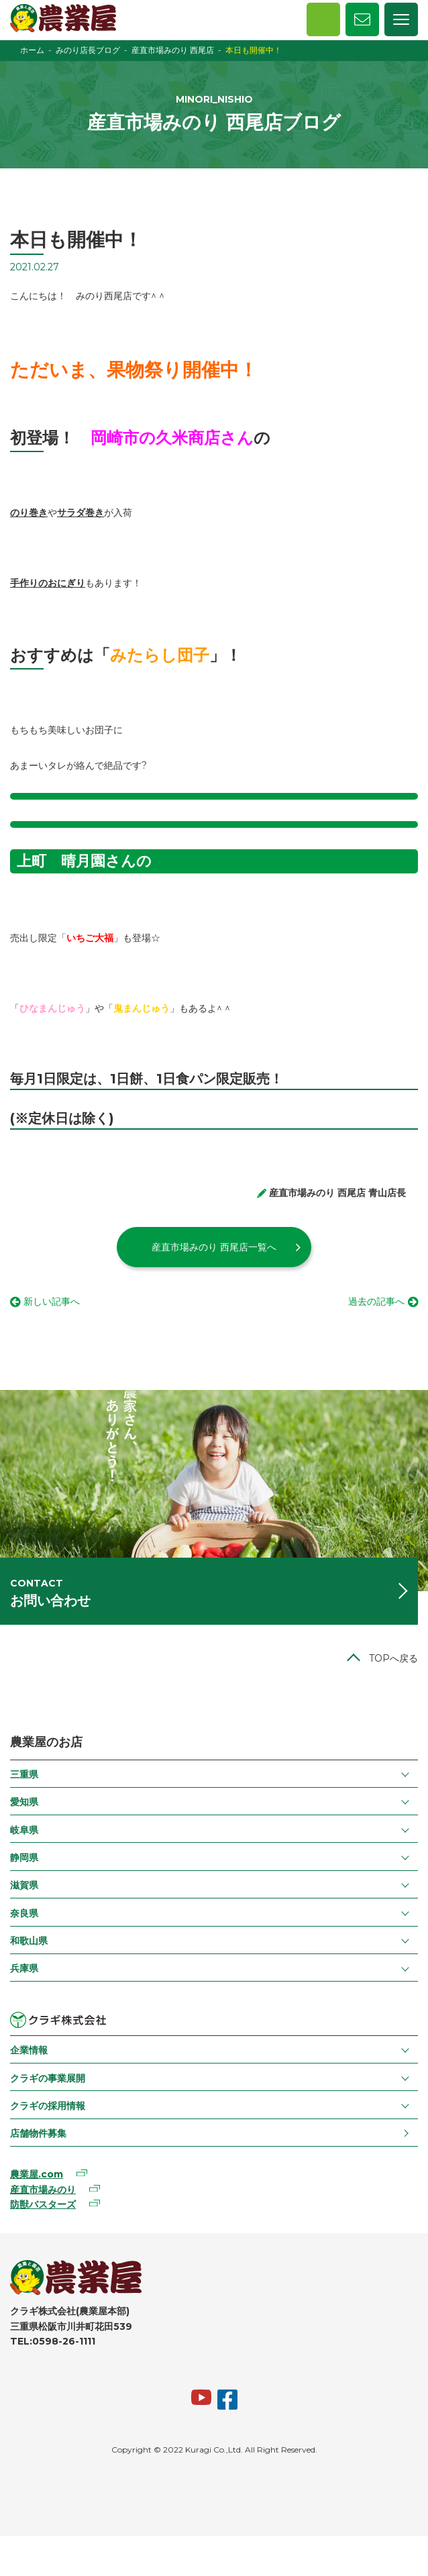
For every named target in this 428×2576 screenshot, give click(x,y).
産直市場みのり (43, 2190)
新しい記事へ (51, 1301)
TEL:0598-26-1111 (52, 2341)
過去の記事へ (376, 1301)
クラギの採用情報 (47, 2106)
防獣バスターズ (43, 2204)
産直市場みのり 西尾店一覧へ (214, 1247)
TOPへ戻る (393, 1658)
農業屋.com (36, 2174)
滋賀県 (24, 1885)
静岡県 (24, 1857)
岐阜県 (24, 1830)
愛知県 (24, 1802)
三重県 (24, 1774)
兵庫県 (24, 1968)
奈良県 (24, 1913)
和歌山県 (29, 1941)
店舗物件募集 (38, 2133)
